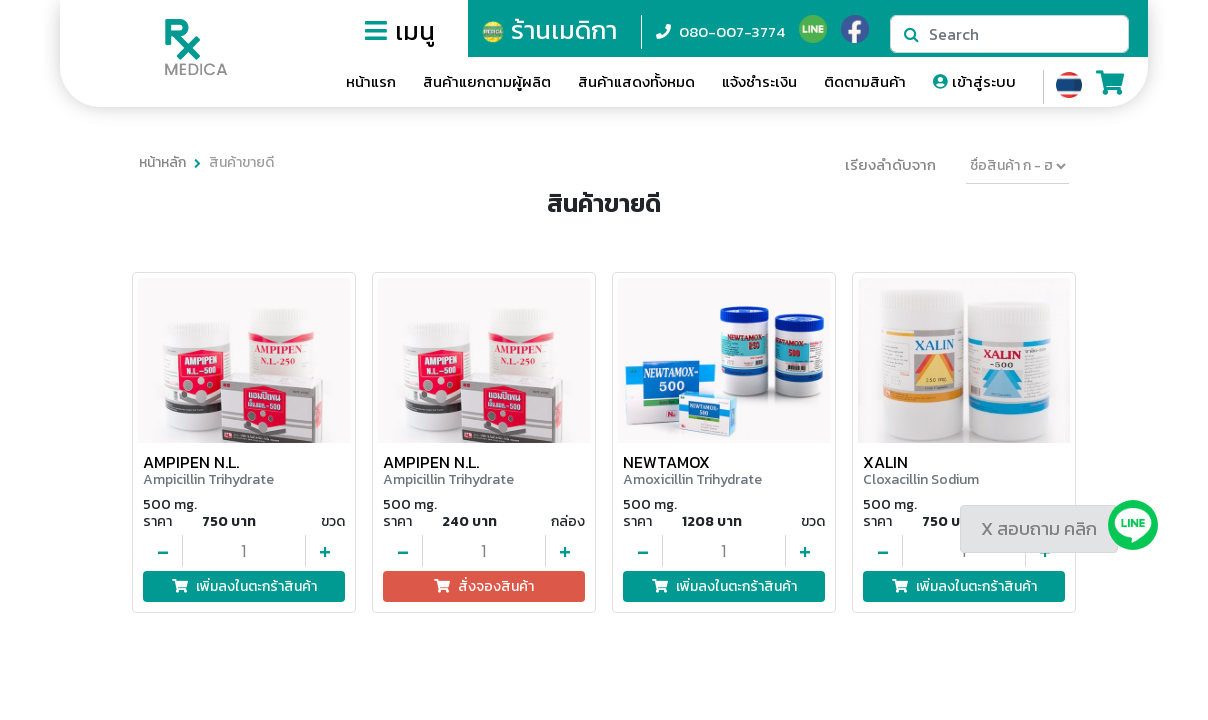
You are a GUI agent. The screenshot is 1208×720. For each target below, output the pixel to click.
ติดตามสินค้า (865, 81)
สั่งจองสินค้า (484, 586)
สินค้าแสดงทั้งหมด (636, 81)
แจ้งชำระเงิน (759, 81)
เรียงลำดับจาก (890, 165)
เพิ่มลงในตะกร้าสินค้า (244, 586)
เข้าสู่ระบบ (974, 81)
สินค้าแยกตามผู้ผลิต (487, 81)
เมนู (400, 31)
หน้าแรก (371, 81)
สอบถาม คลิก (1047, 528)
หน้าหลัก (162, 162)
